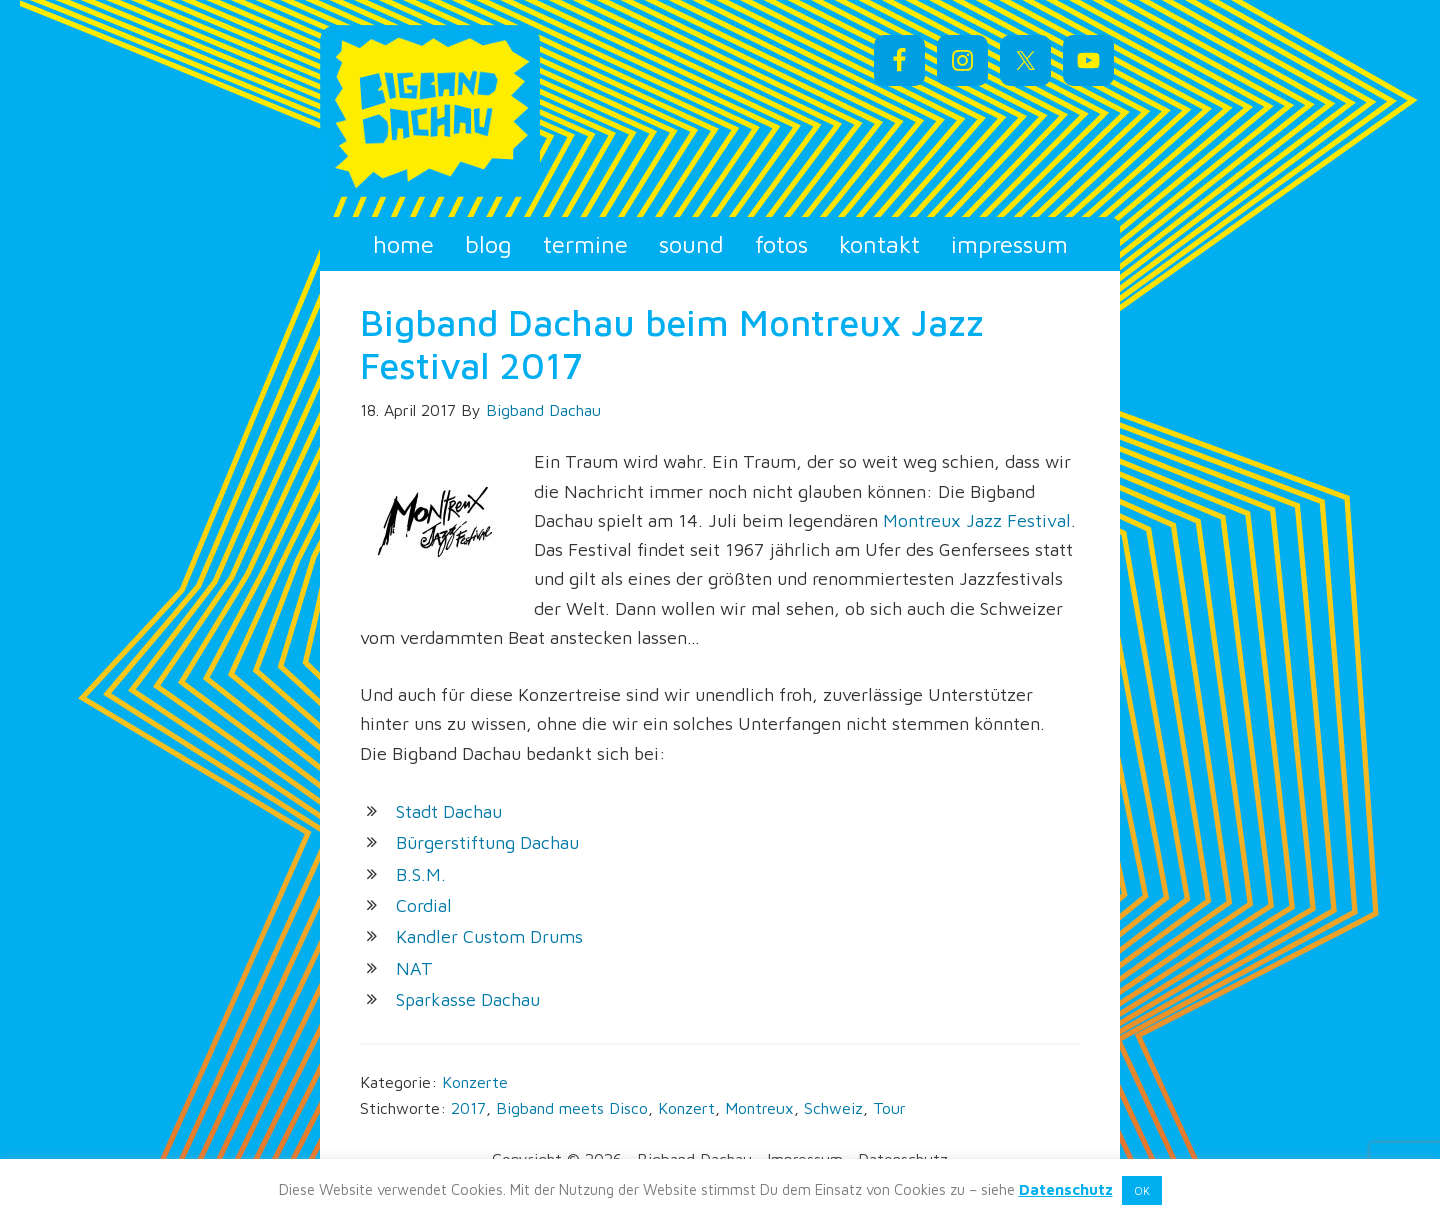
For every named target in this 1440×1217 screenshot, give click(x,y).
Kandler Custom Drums (489, 936)
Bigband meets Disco (572, 1108)
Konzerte (475, 1082)
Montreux (759, 1108)
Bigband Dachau (500, 111)
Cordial (424, 905)
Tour (889, 1108)
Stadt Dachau (449, 811)
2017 (468, 1108)
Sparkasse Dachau (468, 999)
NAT (414, 968)
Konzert (686, 1108)
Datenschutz (1066, 1189)
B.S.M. (421, 874)
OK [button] (1142, 1190)
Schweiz (833, 1108)
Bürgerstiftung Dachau (487, 842)
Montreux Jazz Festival (977, 520)
